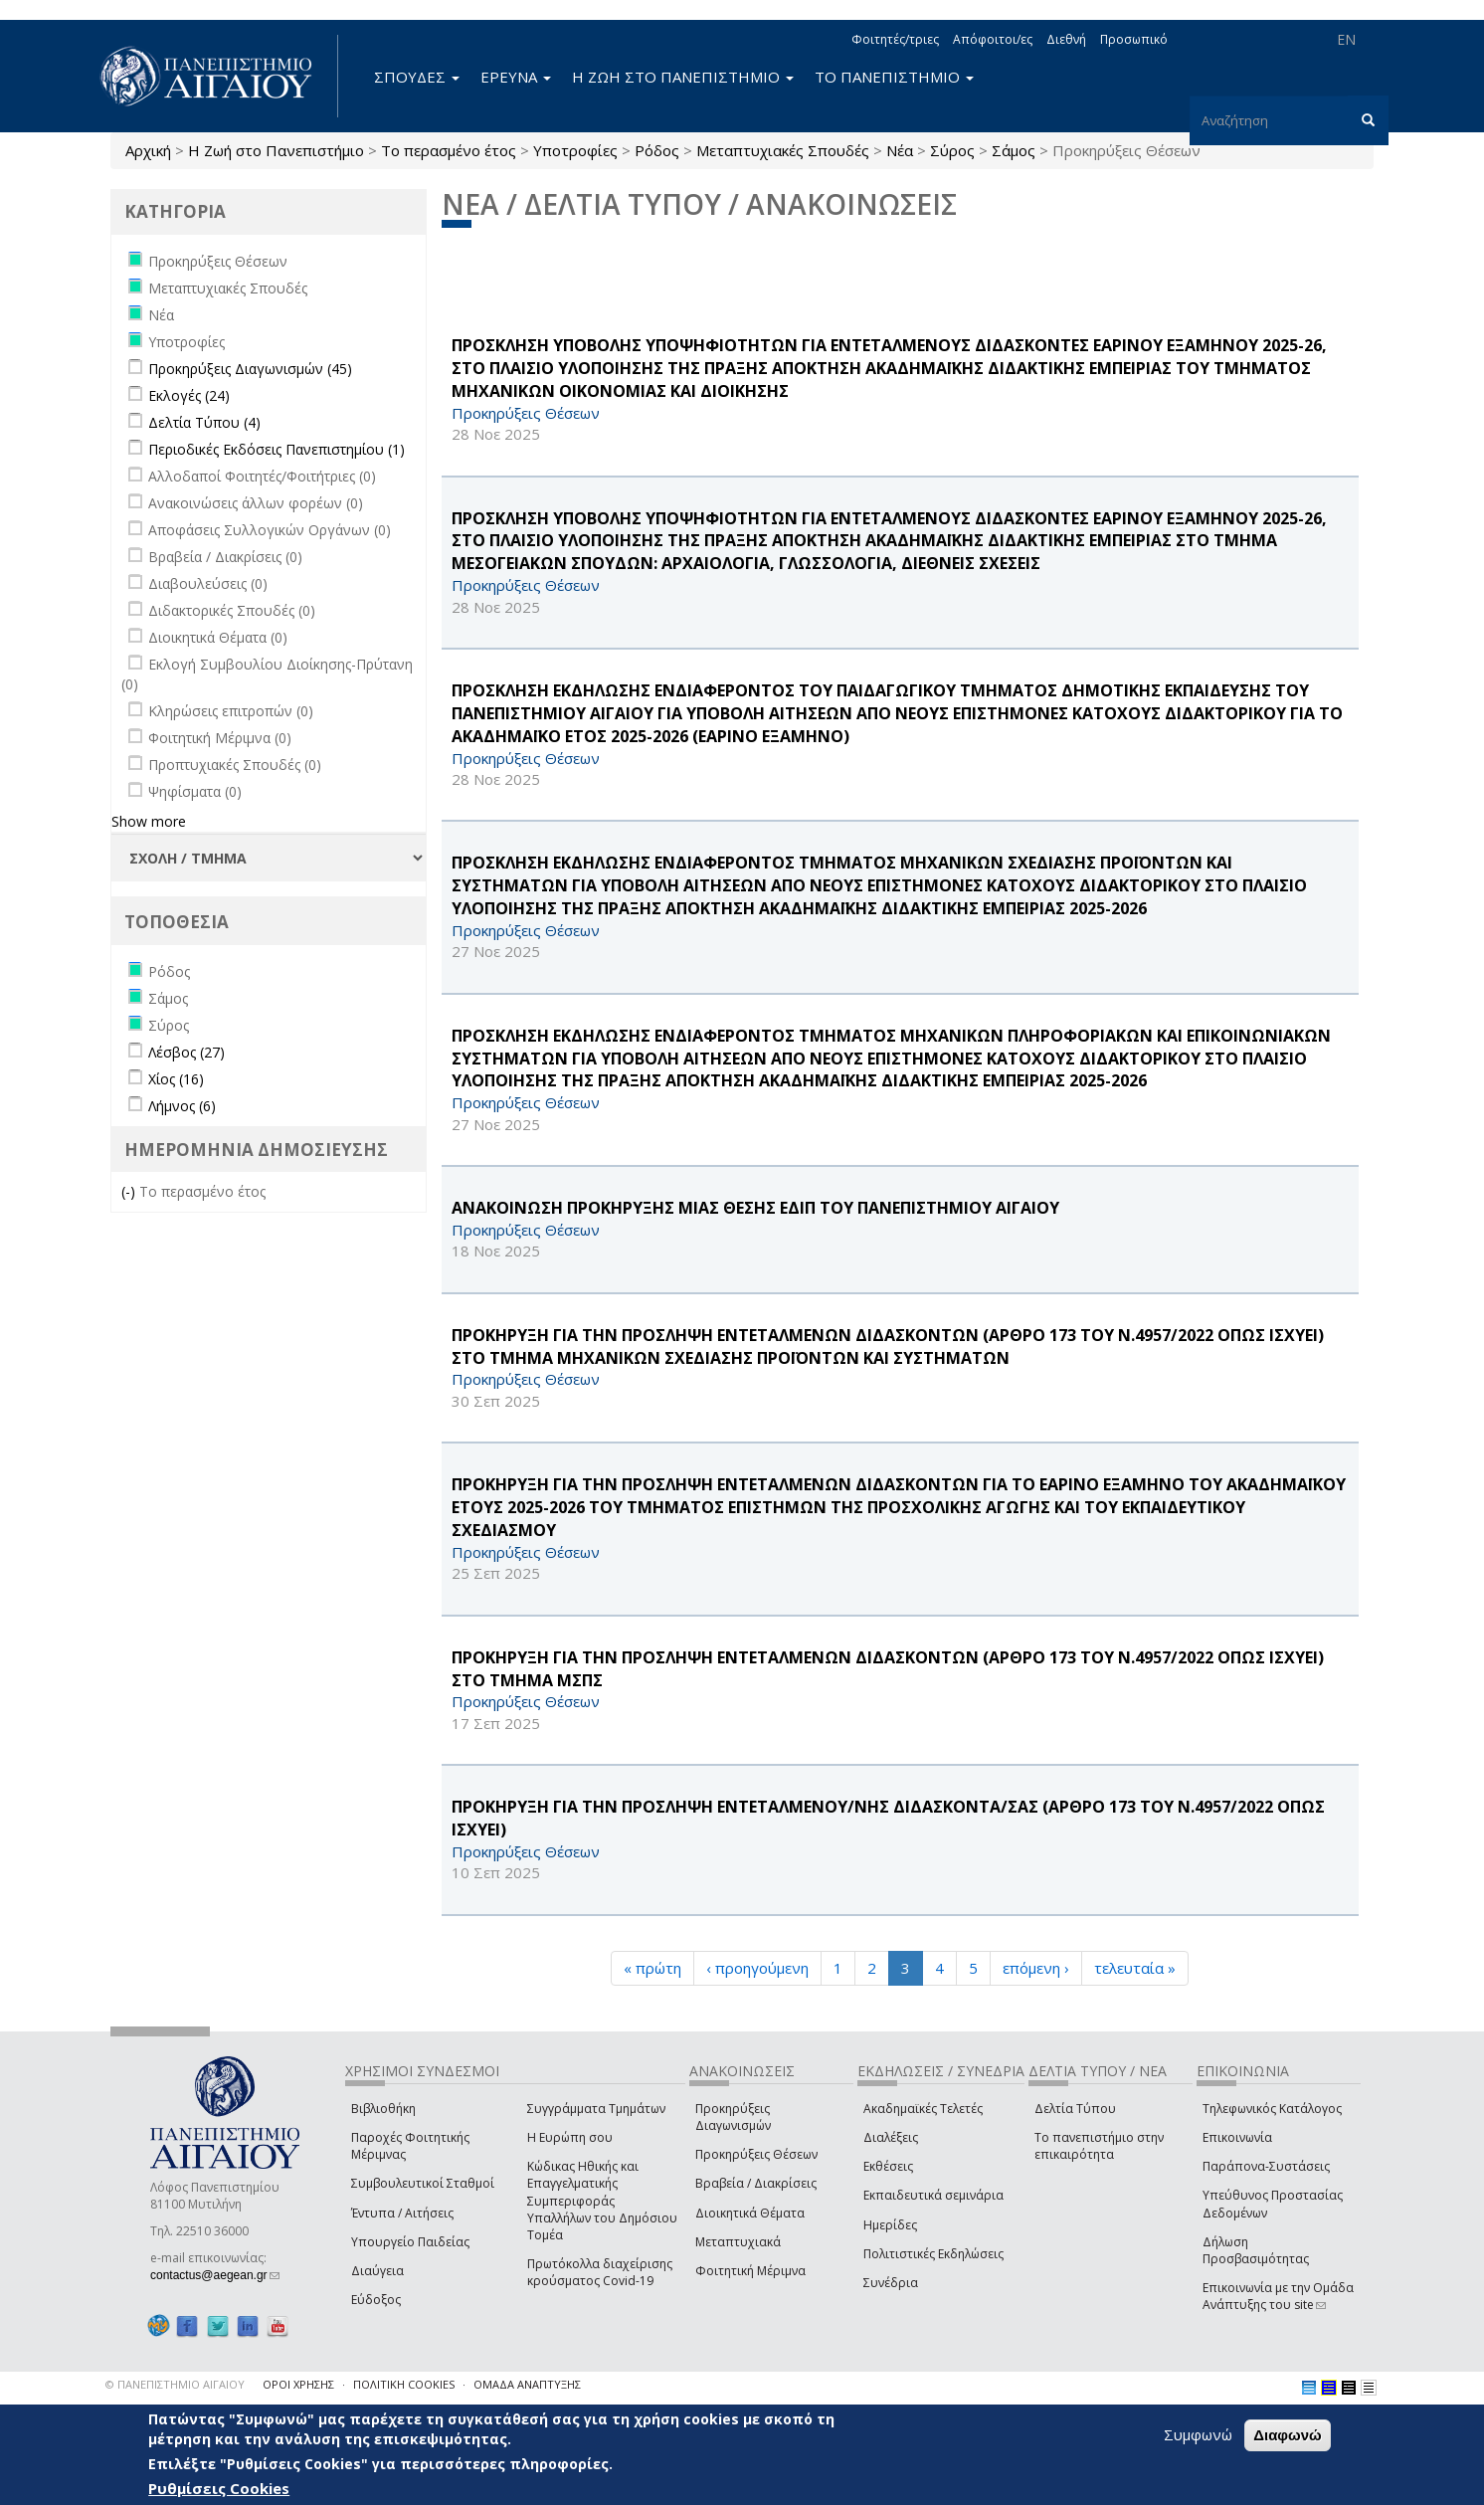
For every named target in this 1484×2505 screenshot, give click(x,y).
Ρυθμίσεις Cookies (218, 2488)
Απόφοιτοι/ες (992, 39)
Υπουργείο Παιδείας (410, 2241)
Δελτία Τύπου (1075, 2108)
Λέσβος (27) (186, 1052)
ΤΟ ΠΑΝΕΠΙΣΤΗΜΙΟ (894, 77)
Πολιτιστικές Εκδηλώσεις (933, 2253)
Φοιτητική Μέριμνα (750, 2270)
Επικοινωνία (1237, 2137)
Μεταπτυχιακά (738, 2241)
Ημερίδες (890, 2224)
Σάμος (1013, 150)
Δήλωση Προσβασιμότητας (1256, 2250)
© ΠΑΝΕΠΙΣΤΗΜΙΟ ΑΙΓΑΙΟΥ (175, 2384)
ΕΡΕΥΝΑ (515, 77)
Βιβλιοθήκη (383, 2108)
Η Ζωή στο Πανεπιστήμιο (276, 150)
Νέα (899, 150)
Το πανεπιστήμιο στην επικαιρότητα (1099, 2146)
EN (1346, 39)
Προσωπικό (1134, 39)
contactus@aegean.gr (214, 2275)
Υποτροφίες (575, 150)
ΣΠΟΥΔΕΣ (417, 77)
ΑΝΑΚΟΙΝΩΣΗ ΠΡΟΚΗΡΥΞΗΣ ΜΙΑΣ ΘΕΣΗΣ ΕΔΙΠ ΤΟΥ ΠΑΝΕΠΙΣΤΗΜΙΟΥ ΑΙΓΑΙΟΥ (755, 1208)
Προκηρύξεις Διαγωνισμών (733, 2117)
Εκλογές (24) (189, 395)
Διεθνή (1066, 39)
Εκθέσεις (888, 2166)
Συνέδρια (890, 2282)
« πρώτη (652, 1968)
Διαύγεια (377, 2270)
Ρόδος (657, 150)
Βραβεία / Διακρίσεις (756, 2183)
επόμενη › (1036, 1968)
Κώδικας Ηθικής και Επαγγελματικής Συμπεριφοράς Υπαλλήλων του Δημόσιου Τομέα (602, 2200)
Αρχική (148, 150)
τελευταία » (1135, 1968)
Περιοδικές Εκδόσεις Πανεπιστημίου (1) (276, 449)
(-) (130, 1191)
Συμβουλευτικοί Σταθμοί (422, 2183)
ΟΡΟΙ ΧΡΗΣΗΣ (298, 2384)
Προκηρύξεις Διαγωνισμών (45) (250, 368)
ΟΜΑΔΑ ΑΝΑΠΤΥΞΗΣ (527, 2384)
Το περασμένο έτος (448, 150)
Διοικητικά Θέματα (750, 2213)
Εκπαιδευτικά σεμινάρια (933, 2195)
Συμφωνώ (1198, 2434)
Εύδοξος (376, 2299)
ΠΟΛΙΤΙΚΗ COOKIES (404, 2384)
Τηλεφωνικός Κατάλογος (1272, 2108)
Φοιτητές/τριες (895, 39)
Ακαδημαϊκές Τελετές (923, 2108)
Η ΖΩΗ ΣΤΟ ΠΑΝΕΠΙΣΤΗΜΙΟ (683, 77)
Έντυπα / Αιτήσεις (402, 2213)
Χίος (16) (176, 1078)
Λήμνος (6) (182, 1105)
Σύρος (952, 150)
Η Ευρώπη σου (570, 2137)
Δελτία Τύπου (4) (204, 422)
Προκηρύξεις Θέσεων (756, 2154)
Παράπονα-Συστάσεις (1266, 2166)
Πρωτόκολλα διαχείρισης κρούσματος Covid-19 (599, 2272)
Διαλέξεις (890, 2137)
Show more (148, 821)
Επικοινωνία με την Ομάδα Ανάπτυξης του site (1278, 2296)
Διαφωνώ (1287, 2434)
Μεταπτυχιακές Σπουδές (782, 150)
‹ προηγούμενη (757, 1968)
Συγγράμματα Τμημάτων (596, 2108)
